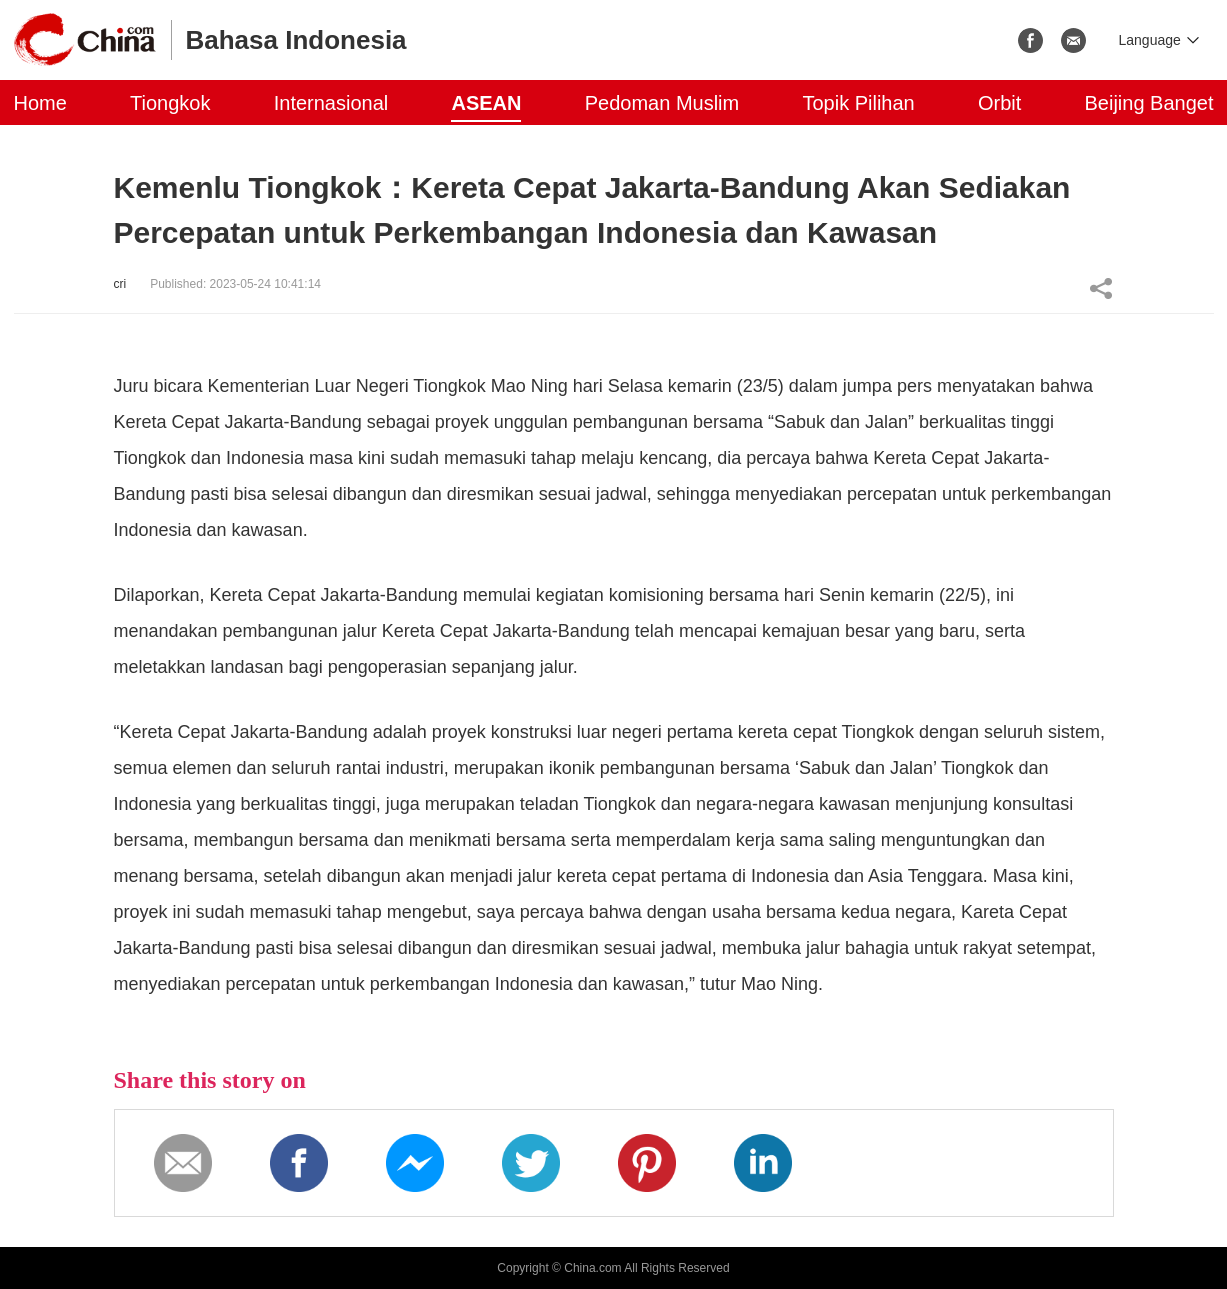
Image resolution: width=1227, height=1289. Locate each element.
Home (40, 103)
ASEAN (486, 103)
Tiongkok (170, 103)
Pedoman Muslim (662, 103)
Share (1101, 288)
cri (120, 284)
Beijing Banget (1149, 103)
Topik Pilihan (858, 103)
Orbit (999, 103)
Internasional (331, 103)
